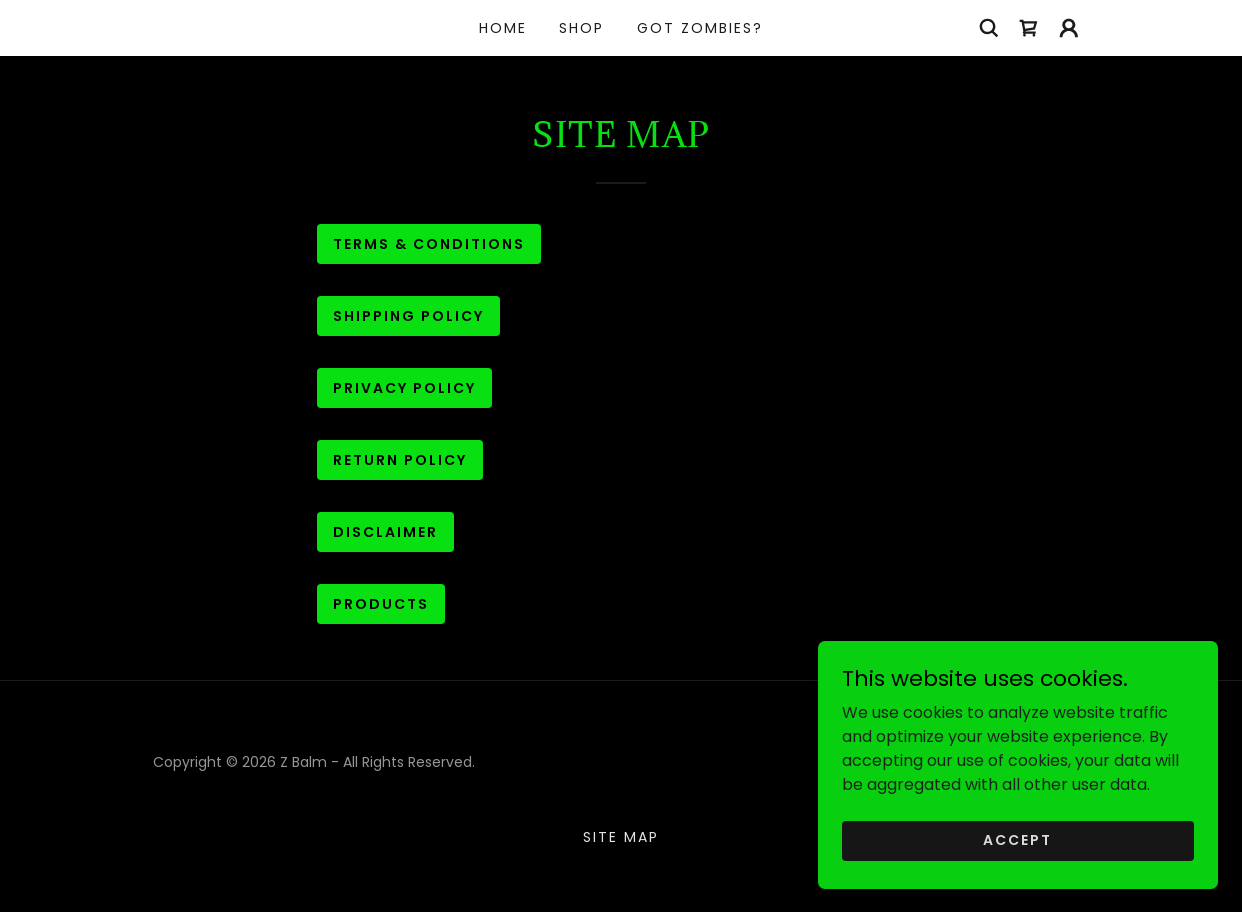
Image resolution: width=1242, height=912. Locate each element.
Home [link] (503, 28)
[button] (1069, 28)
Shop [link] (581, 28)
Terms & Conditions (429, 244)
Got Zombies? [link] (700, 28)
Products (381, 604)
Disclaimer (385, 532)
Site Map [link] (621, 837)
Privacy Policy (404, 388)
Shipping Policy (408, 316)
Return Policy (400, 460)
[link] (1029, 28)
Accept (1017, 840)
